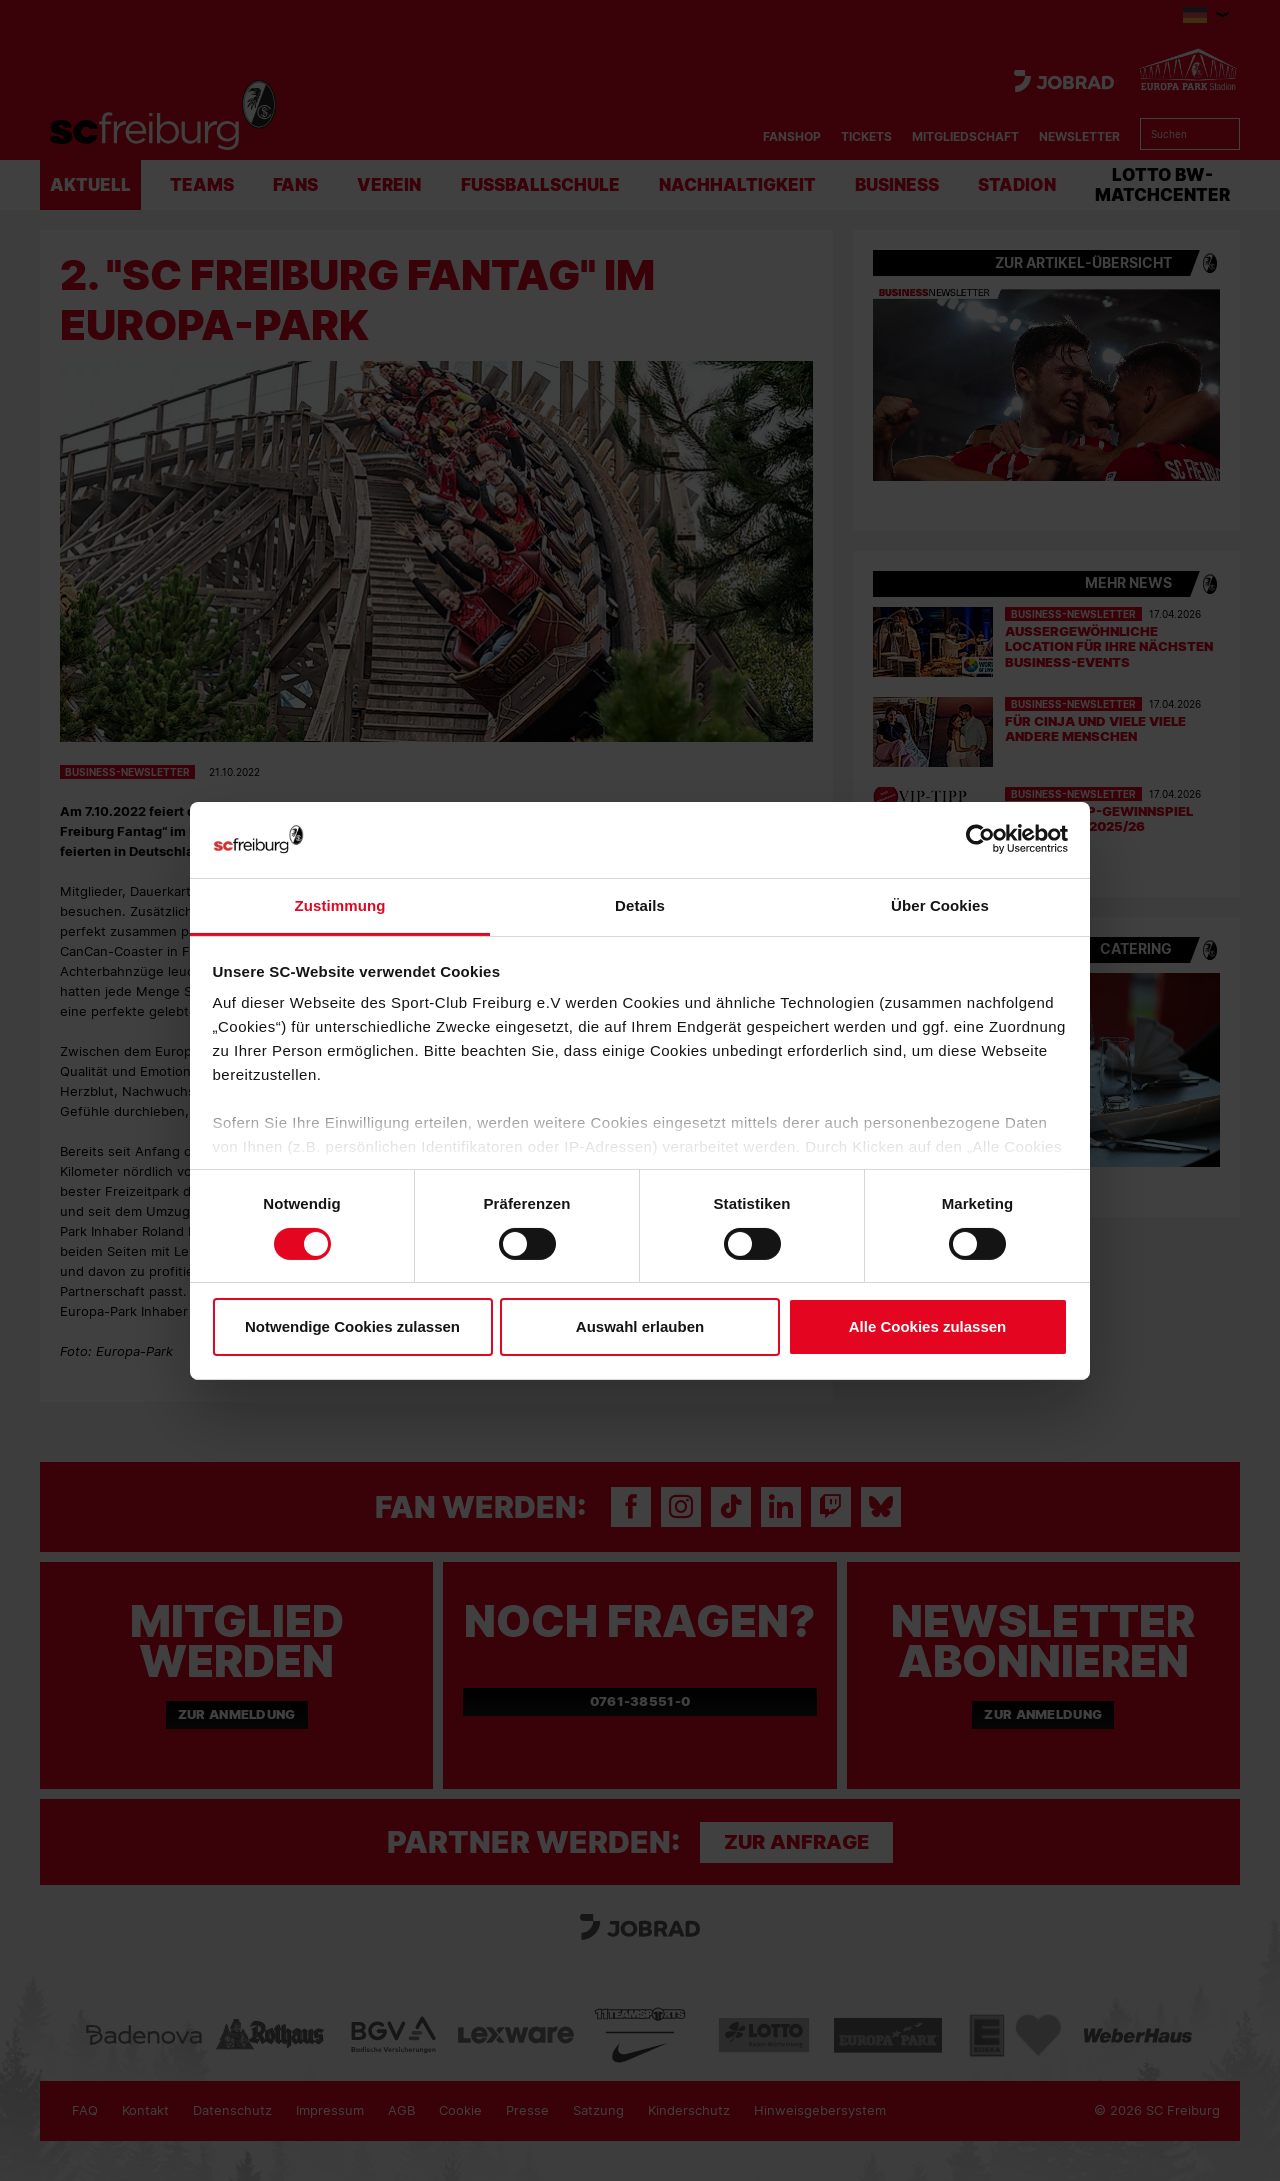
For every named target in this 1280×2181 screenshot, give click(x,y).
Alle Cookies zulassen (928, 1326)
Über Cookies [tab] (940, 905)
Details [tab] (640, 905)
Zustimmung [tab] (340, 905)
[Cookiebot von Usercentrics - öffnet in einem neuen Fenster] (980, 839)
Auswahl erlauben (640, 1326)
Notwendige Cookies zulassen (352, 1326)
